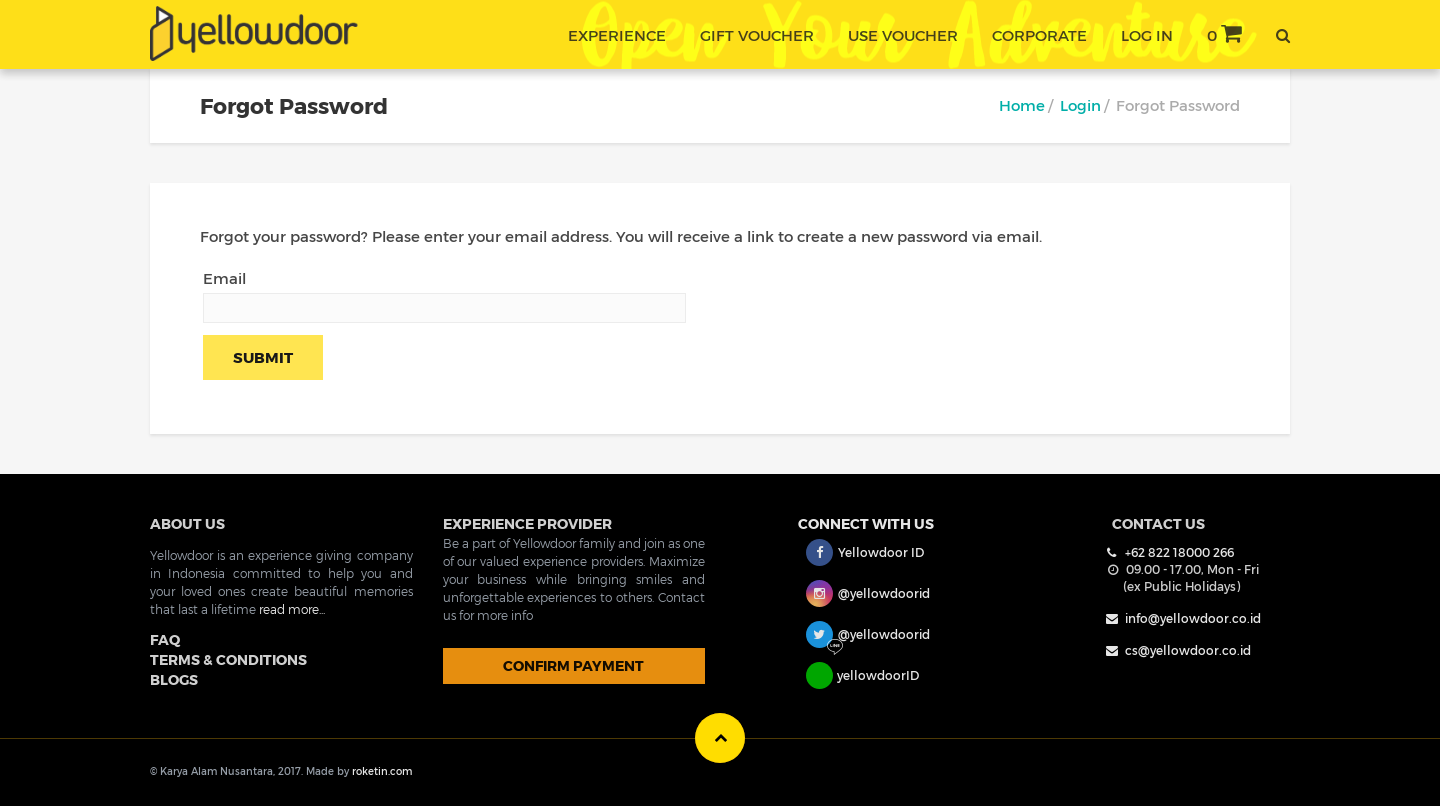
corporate (1039, 35)
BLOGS (174, 679)
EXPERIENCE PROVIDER (527, 523)
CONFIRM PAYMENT (573, 665)
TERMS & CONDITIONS (228, 659)
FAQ (165, 639)
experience (617, 35)
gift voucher (757, 35)
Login (1080, 105)
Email (224, 278)
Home (1022, 105)
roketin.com (382, 771)
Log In (1147, 35)
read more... (292, 609)
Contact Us (1158, 523)
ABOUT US (187, 523)
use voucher (903, 35)
